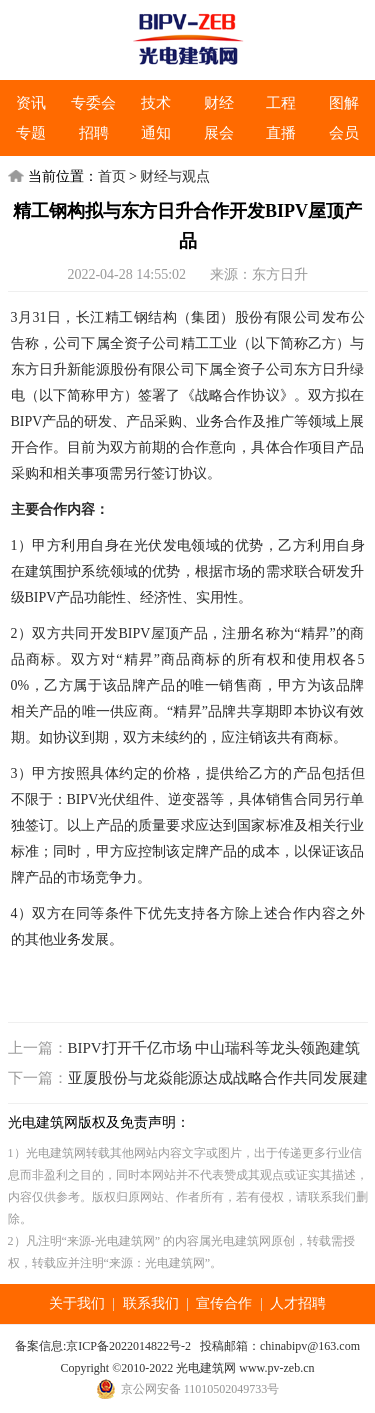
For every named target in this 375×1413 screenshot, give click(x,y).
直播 (281, 133)
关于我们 (77, 1303)
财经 (219, 103)
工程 (281, 103)
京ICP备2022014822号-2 (128, 1346)
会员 (344, 133)
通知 (156, 133)
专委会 (93, 103)
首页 (112, 176)
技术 (156, 103)
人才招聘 (298, 1303)
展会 (219, 133)
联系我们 (151, 1303)
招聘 (94, 133)
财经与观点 (175, 176)
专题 (31, 133)
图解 (344, 103)
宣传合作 (224, 1303)
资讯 (31, 103)
